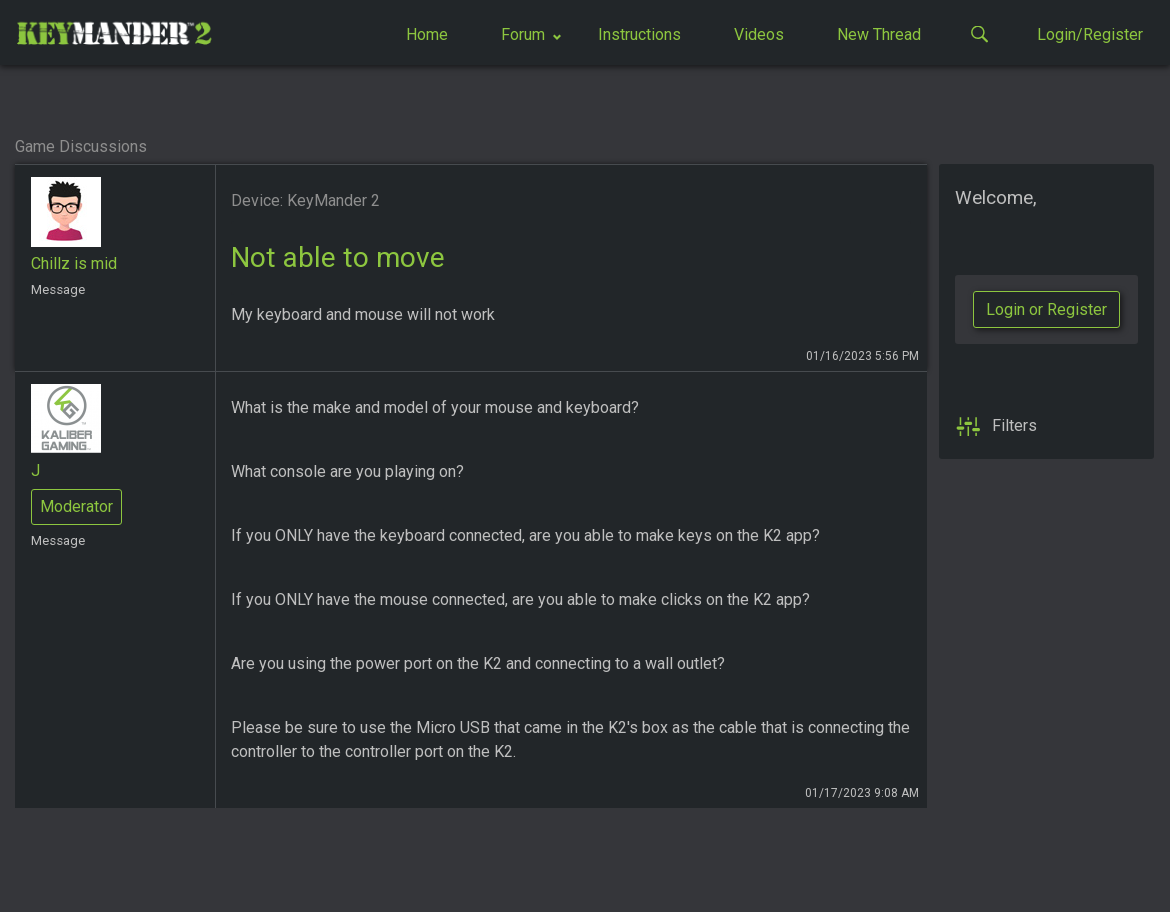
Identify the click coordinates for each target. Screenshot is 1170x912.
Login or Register (1046, 309)
